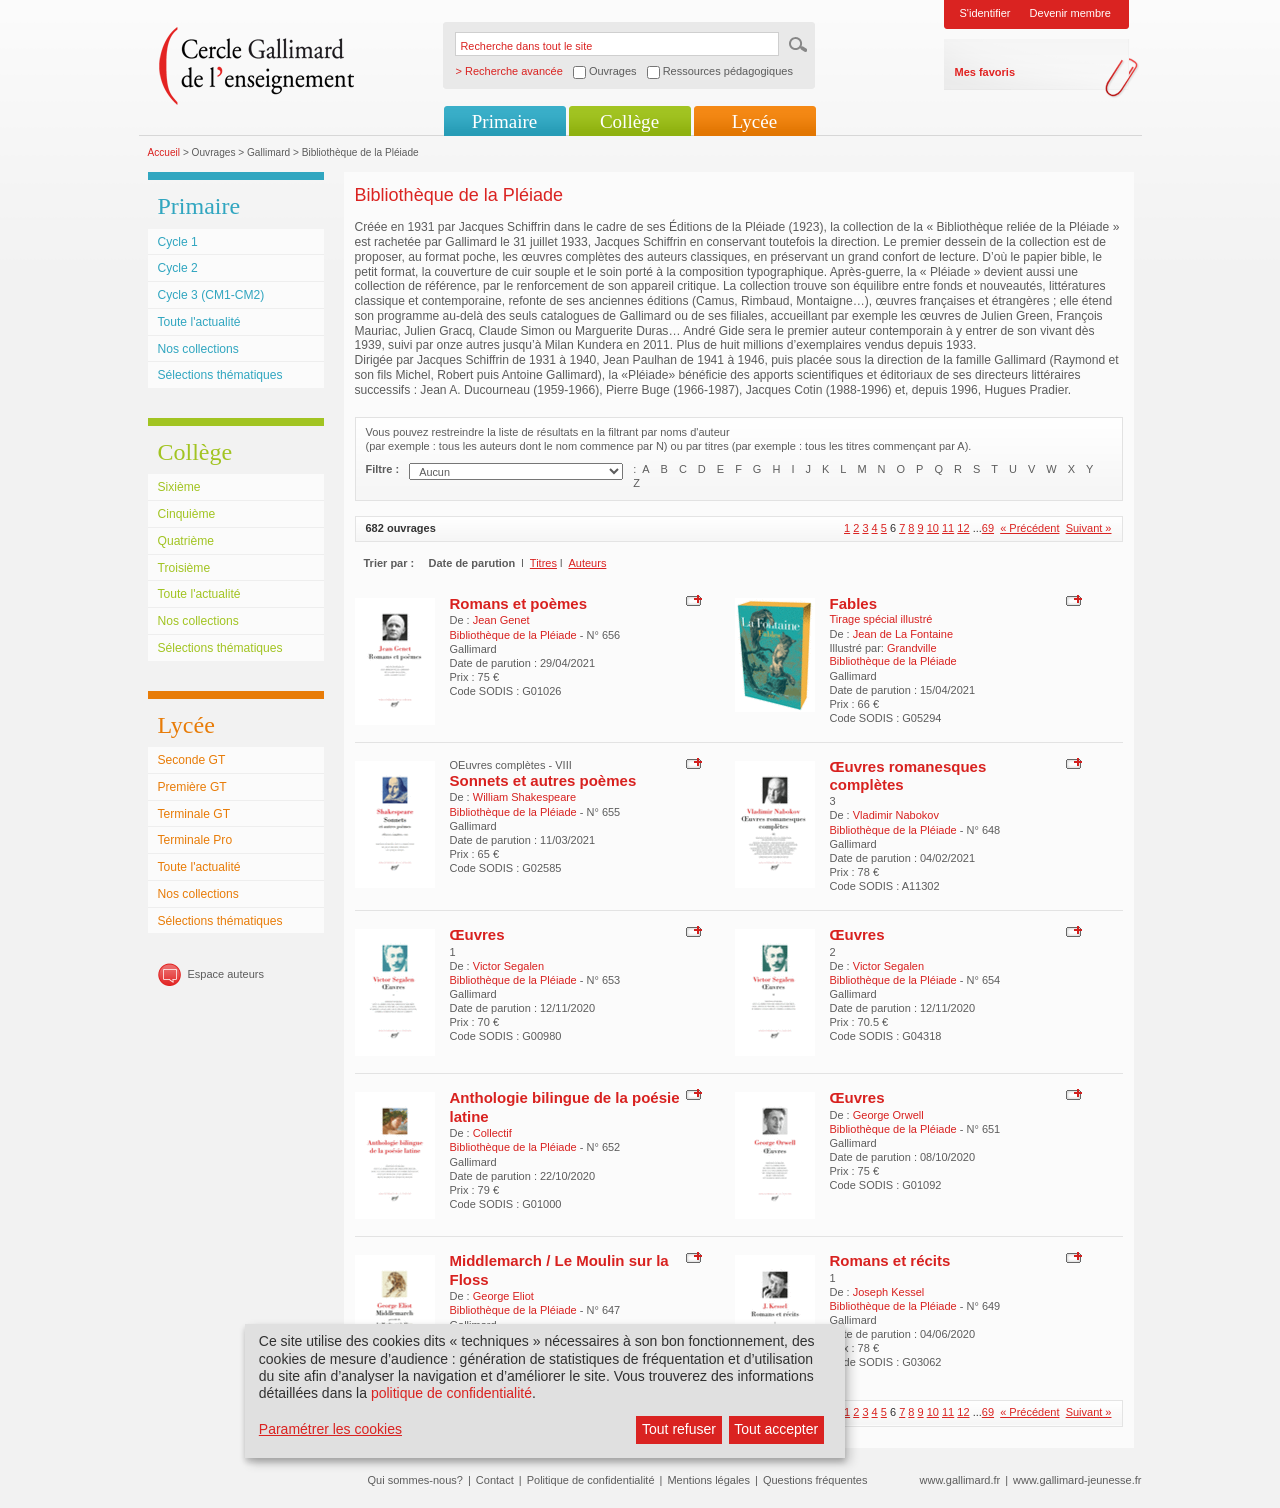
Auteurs (587, 563)
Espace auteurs (226, 974)
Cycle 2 (178, 268)
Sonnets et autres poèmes (543, 780)
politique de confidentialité (451, 1393)
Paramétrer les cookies (330, 1429)
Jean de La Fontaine (903, 634)
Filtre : (383, 469)
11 (948, 528)
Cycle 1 (178, 242)
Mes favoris (985, 72)
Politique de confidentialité (591, 1480)
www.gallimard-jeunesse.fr (1077, 1480)
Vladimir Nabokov (896, 815)
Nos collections (198, 349)
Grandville (912, 648)
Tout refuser (679, 1429)
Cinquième (187, 514)
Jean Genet (501, 620)
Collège (629, 121)
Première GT (192, 787)
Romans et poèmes (519, 603)
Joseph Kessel (889, 1292)
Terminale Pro (195, 840)
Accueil (164, 152)
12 (963, 528)
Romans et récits (890, 1260)
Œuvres (477, 934)
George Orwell (888, 1115)
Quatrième (186, 541)
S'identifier (985, 13)
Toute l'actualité (199, 322)
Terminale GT (194, 814)
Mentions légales (708, 1480)
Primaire (504, 121)
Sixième (179, 487)
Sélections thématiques (220, 375)
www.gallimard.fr (960, 1480)
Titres (543, 563)
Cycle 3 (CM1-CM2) (211, 295)
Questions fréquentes (815, 1480)
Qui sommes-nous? (415, 1480)
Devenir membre (1070, 13)
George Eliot (503, 1296)
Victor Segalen (508, 966)
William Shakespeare (524, 797)
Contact (495, 1480)
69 (988, 528)
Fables (854, 603)
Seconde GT (192, 760)
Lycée (754, 121)
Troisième (184, 568)
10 (933, 528)
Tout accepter (776, 1429)
